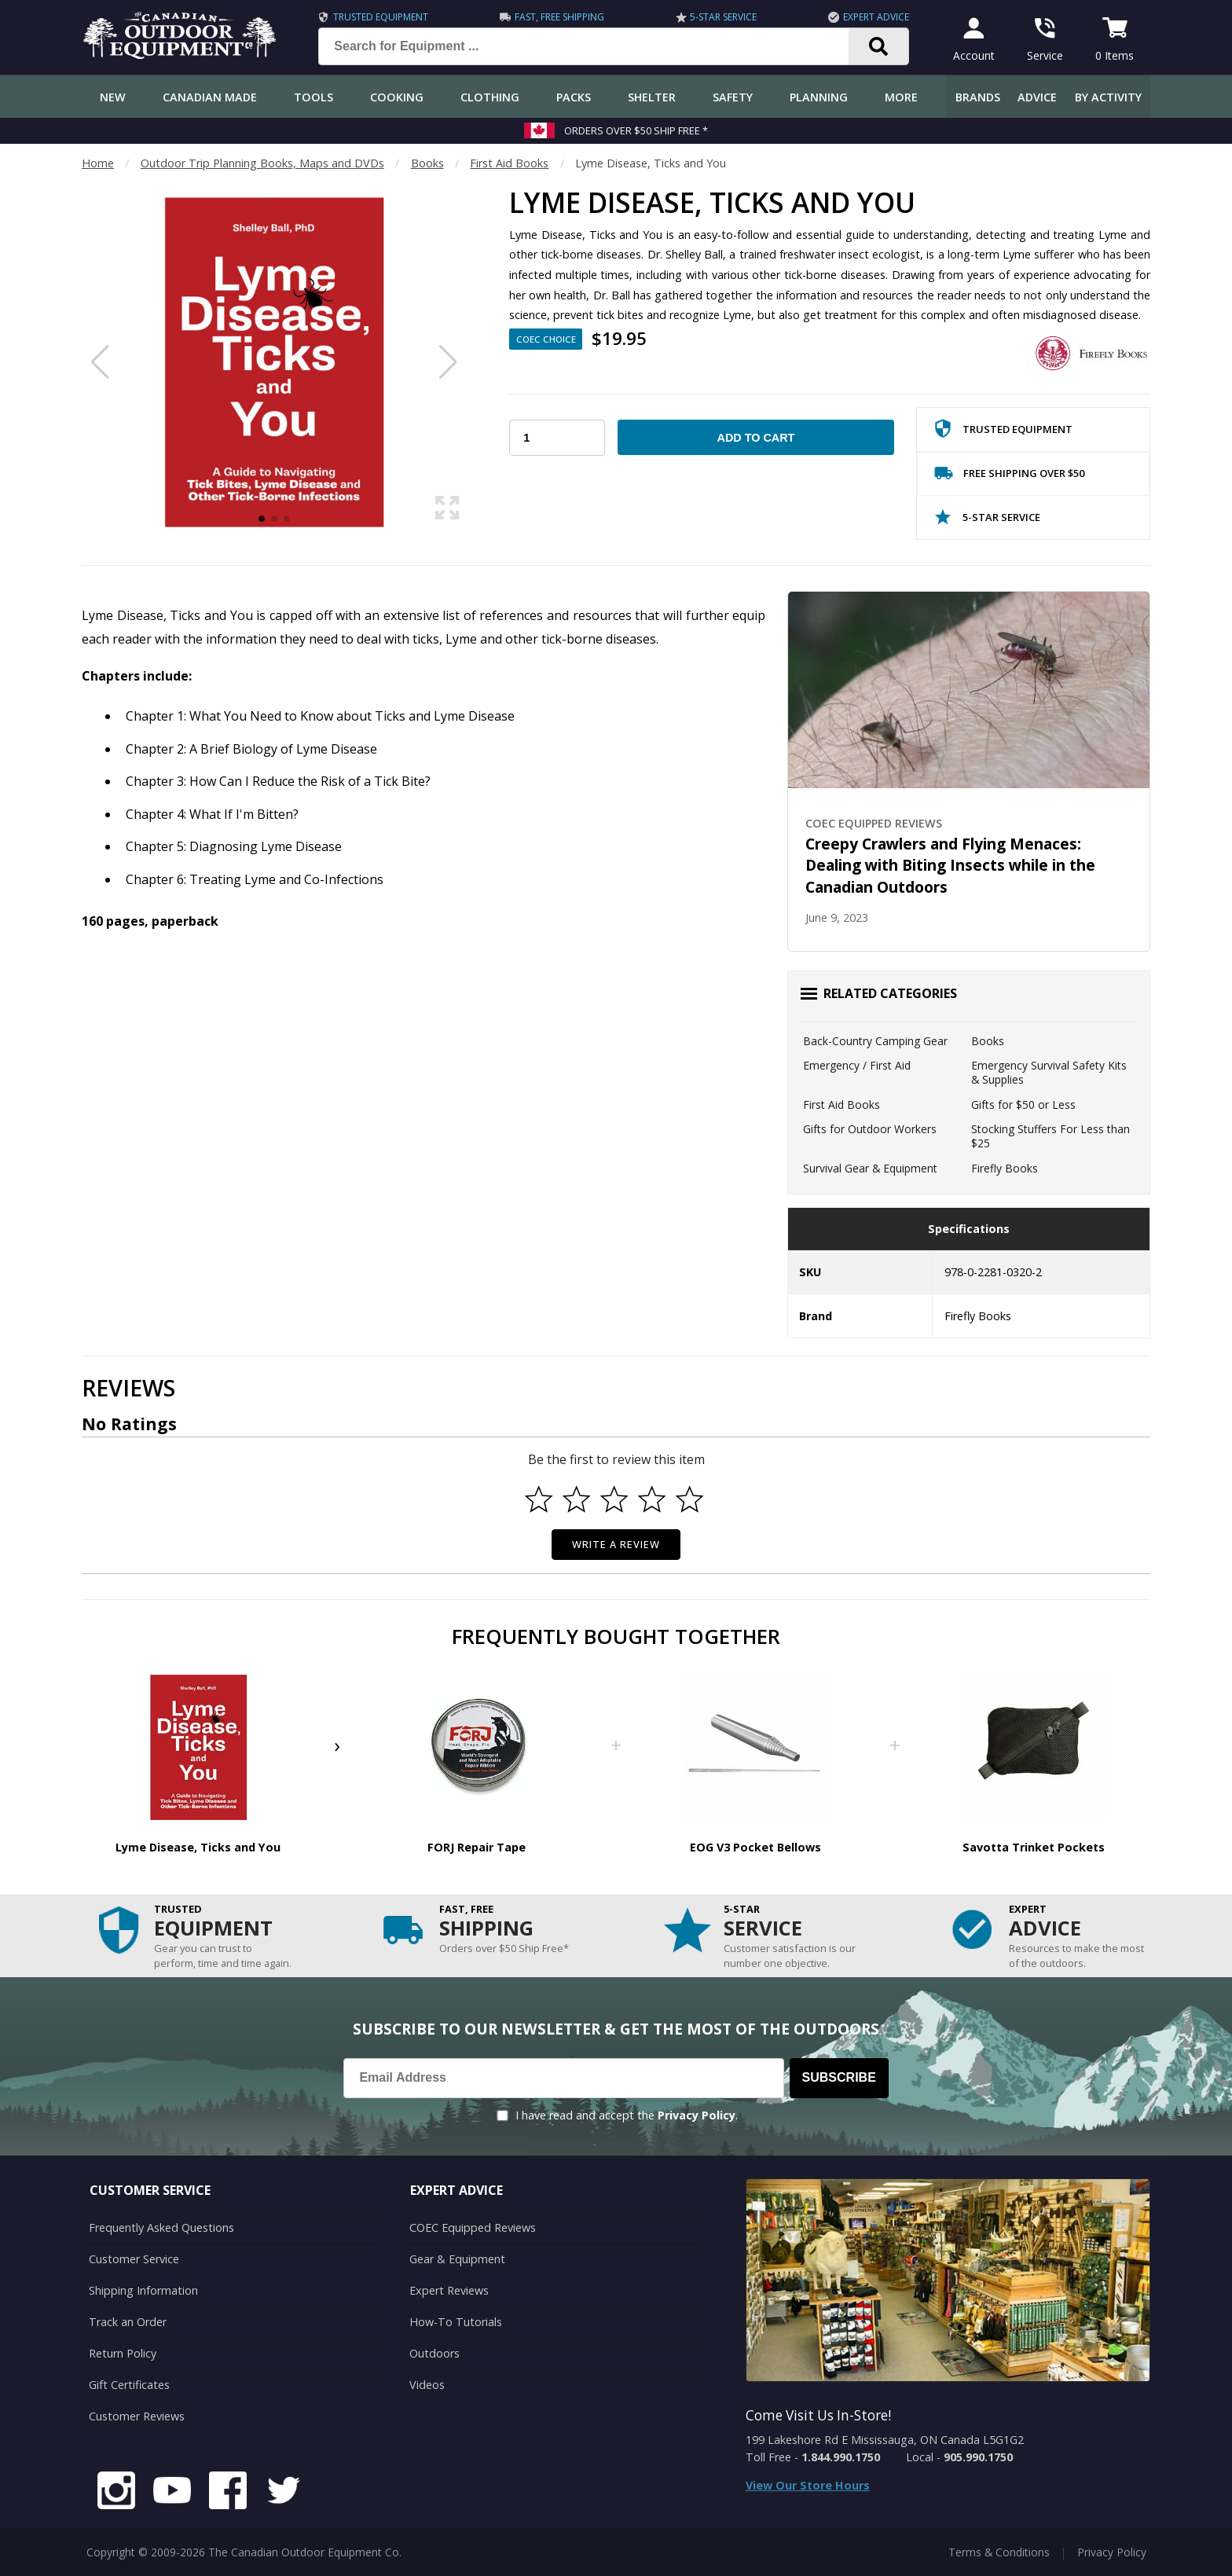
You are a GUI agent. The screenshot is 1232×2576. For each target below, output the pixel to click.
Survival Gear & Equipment (870, 1168)
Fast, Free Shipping (559, 17)
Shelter (652, 97)
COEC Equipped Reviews (472, 2227)
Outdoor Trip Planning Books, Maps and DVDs (262, 163)
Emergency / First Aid (857, 1065)
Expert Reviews (449, 2290)
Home (98, 163)
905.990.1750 (978, 2456)
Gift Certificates (129, 2384)
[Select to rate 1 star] (539, 1499)
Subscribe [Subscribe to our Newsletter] (839, 2077)
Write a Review (616, 1544)
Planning (819, 97)
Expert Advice (876, 17)
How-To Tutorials (455, 2321)
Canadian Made (210, 97)
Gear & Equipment (457, 2258)
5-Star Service (723, 17)
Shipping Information (143, 2290)
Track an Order (128, 2321)
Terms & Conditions (999, 2552)
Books (427, 163)
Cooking (397, 97)
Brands (977, 97)
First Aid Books (509, 163)
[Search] (879, 46)
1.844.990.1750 (840, 2456)
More (901, 97)
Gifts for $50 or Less (1023, 1104)
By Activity (1108, 97)
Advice (1037, 97)
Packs (573, 97)
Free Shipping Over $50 (1009, 477)
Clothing (489, 97)
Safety (733, 97)
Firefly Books (1004, 1168)
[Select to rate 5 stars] (690, 1499)
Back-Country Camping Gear (875, 1040)
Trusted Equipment (380, 17)
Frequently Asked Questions (161, 2227)
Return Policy (122, 2353)
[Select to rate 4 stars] (652, 1499)
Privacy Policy (696, 2115)
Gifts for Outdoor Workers (870, 1128)
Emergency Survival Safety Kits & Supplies (1049, 1072)
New (113, 97)
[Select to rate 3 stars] (614, 1499)
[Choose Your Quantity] (557, 438)
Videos (427, 2384)
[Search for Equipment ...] (596, 46)
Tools (313, 97)
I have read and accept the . (626, 2115)
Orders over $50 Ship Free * (636, 130)
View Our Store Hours (808, 2485)
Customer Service (134, 2258)
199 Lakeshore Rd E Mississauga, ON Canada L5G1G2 (885, 2439)
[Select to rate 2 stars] (576, 1499)
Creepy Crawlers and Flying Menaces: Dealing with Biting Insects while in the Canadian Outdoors (950, 865)
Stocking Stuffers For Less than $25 (1050, 1135)
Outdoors (434, 2353)
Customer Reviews (137, 2416)
